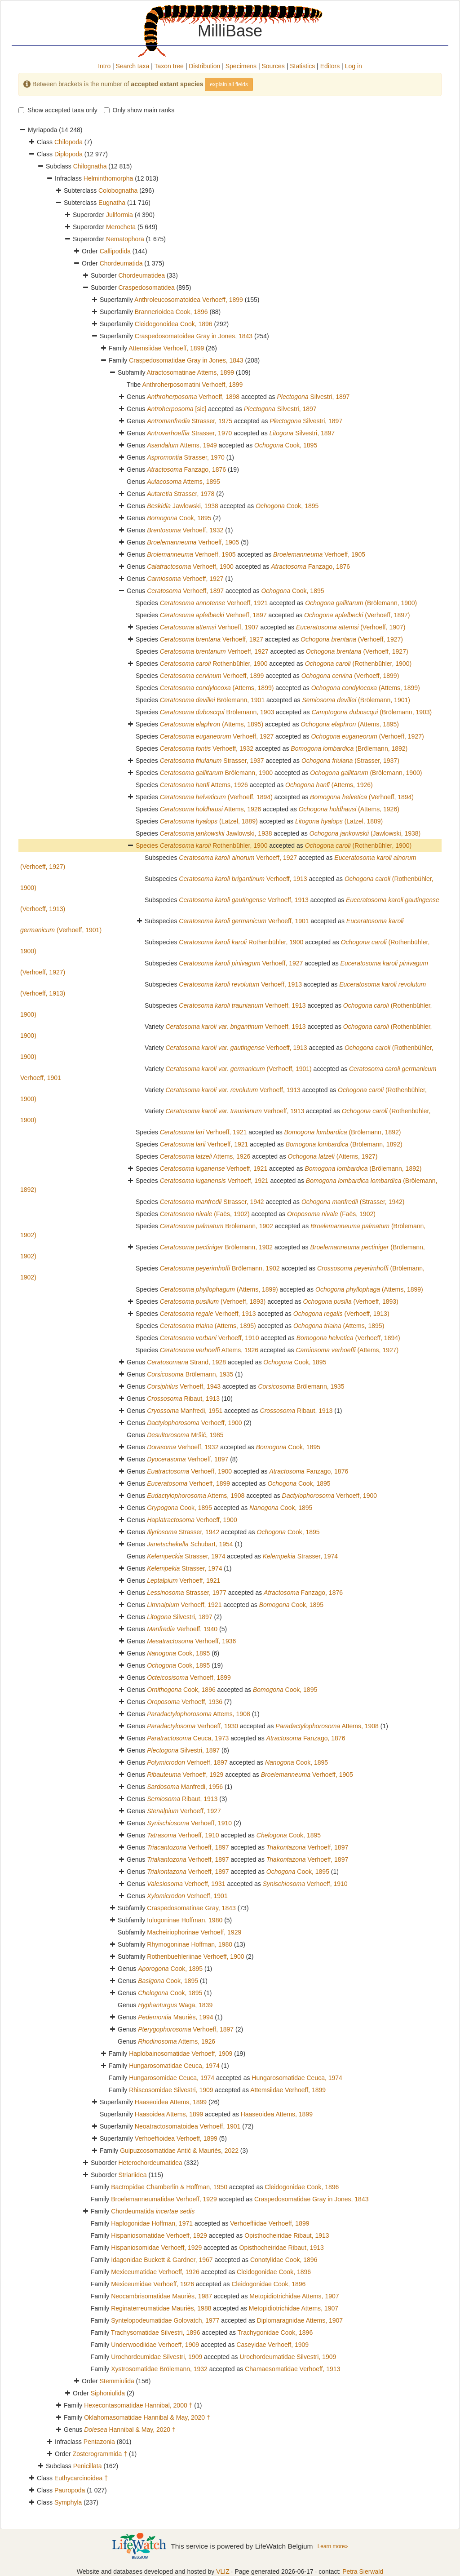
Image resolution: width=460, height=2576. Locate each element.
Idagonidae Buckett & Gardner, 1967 (162, 2259)
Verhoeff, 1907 (209, 627)
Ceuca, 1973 (188, 1738)
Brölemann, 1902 (216, 1226)
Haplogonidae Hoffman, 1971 (152, 2223)
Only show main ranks (139, 110)
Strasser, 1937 (212, 760)
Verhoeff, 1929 (185, 1774)
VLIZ (223, 2571)
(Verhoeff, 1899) (350, 675)
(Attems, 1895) (211, 724)
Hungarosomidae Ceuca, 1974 (171, 2077)
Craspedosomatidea (146, 287)
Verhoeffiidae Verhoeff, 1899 (269, 2223)
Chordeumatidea (141, 275)
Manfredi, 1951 (184, 1410)
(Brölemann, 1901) (356, 700)
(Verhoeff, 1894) (216, 797)
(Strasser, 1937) (350, 760)
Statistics (302, 66)
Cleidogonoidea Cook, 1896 (173, 324)
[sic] (176, 408)
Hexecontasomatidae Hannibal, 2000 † (138, 2405)
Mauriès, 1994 (175, 2017)
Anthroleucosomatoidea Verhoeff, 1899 (188, 299)
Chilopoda (68, 142)
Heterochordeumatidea (150, 2162)
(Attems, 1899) (217, 687)
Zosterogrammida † (100, 2453)
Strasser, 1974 (186, 1556)
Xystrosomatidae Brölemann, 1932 (159, 2368)
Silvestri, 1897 (313, 396)
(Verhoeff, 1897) (357, 615)
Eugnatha (111, 202)
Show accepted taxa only (57, 110)
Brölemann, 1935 (190, 1374)
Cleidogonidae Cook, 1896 (302, 2187)
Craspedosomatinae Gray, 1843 (191, 1908)
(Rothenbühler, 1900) (358, 663)
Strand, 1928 (186, 1362)
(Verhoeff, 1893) (213, 1301)
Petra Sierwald (362, 2571)
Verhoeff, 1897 (185, 590)
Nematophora (125, 239)
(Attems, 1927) (333, 1156)
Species (148, 845)
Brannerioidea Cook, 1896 (171, 311)
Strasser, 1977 (186, 1592)
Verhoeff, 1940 (182, 1629)
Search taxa (133, 66)
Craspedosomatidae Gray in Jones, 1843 (186, 360)
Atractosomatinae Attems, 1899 (190, 372)
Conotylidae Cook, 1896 (283, 2259)
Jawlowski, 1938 (182, 505)
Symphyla (68, 2502)
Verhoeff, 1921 (214, 602)
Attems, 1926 (204, 784)
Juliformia (119, 214)
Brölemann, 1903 (217, 712)
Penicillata (87, 2466)
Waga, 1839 (175, 2005)
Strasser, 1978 (180, 493)
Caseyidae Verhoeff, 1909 (272, 2344)
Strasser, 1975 (189, 421)
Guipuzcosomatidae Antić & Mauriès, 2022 (179, 2150)
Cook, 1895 (285, 445)
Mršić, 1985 (185, 1434)
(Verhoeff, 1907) (350, 627)
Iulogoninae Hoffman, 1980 (184, 1920)
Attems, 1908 (195, 1495)
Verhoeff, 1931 (186, 1883)
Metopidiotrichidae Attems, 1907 (294, 2296)
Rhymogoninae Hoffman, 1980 (189, 1944)
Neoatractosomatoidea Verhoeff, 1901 (188, 2126)
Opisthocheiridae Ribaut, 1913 (286, 2235)
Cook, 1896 (181, 1689)
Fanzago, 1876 (186, 469)
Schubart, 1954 (190, 1544)
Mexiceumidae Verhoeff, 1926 (152, 2284)
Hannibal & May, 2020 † (130, 2429)
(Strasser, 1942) (353, 1201)
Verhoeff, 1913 (243, 878)
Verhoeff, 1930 (192, 1726)
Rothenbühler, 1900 (214, 663)
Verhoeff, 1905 (193, 542)
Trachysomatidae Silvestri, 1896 (155, 2332)
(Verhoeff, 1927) (352, 639)
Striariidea (132, 2174)
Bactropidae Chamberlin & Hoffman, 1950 (169, 2187)
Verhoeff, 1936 (191, 1641)
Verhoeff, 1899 (212, 675)
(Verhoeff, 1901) (238, 1068)
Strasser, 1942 (212, 1201)
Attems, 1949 (182, 445)
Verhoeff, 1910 (209, 1337)
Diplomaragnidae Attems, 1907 (300, 2320)
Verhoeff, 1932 (185, 530)
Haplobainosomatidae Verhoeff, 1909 (180, 2053)
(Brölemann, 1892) (349, 748)
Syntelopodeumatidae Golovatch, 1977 (165, 2320)
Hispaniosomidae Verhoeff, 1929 (156, 2247)
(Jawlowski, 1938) (365, 833)
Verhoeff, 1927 (185, 578)
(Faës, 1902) (205, 1213)
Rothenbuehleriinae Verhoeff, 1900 (195, 1956)
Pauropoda (69, 2490)
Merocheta (121, 226)
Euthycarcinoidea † (81, 2478)
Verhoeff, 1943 (184, 1386)
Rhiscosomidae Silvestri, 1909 (171, 2090)
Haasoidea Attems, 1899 (169, 2114)
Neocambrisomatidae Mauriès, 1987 (161, 2296)
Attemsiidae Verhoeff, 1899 (166, 348)
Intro (104, 66)
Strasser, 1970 (189, 433)
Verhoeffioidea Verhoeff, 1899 (176, 2138)
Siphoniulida (108, 2393)
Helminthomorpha (108, 178)
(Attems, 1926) (329, 784)
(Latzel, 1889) (209, 821)
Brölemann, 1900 (216, 772)
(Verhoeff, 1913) (341, 1313)
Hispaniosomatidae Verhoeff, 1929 (159, 2235)
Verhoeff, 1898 (193, 396)
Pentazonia (99, 2441)
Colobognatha (117, 190)
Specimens (241, 66)
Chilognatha (90, 166)
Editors (330, 66)
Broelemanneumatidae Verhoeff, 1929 (164, 2199)
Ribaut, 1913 (183, 1398)
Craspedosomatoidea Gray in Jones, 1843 (193, 336)
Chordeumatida (121, 263)
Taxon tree (169, 66)
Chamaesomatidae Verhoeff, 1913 (292, 2368)
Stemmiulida (117, 2381)
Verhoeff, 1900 (190, 566)
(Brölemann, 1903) (372, 712)
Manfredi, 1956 (185, 1786)
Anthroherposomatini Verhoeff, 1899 (192, 384)
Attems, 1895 (183, 481)
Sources (272, 66)
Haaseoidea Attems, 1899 (171, 2102)
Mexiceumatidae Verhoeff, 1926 (155, 2271)
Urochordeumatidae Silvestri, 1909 (288, 2356)
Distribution (204, 66)
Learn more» (333, 2546)
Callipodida (115, 251)
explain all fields (229, 84)
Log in (353, 66)
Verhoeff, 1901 (244, 921)
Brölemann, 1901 (212, 700)
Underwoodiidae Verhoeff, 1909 (155, 2344)
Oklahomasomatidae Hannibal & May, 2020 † (147, 2417)
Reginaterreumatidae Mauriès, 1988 (161, 2308)
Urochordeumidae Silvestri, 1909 (156, 2356)
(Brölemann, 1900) (361, 602)
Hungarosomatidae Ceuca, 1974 (174, 2065)
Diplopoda (68, 154)
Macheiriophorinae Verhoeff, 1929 (194, 1932)
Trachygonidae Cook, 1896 (275, 2332)
